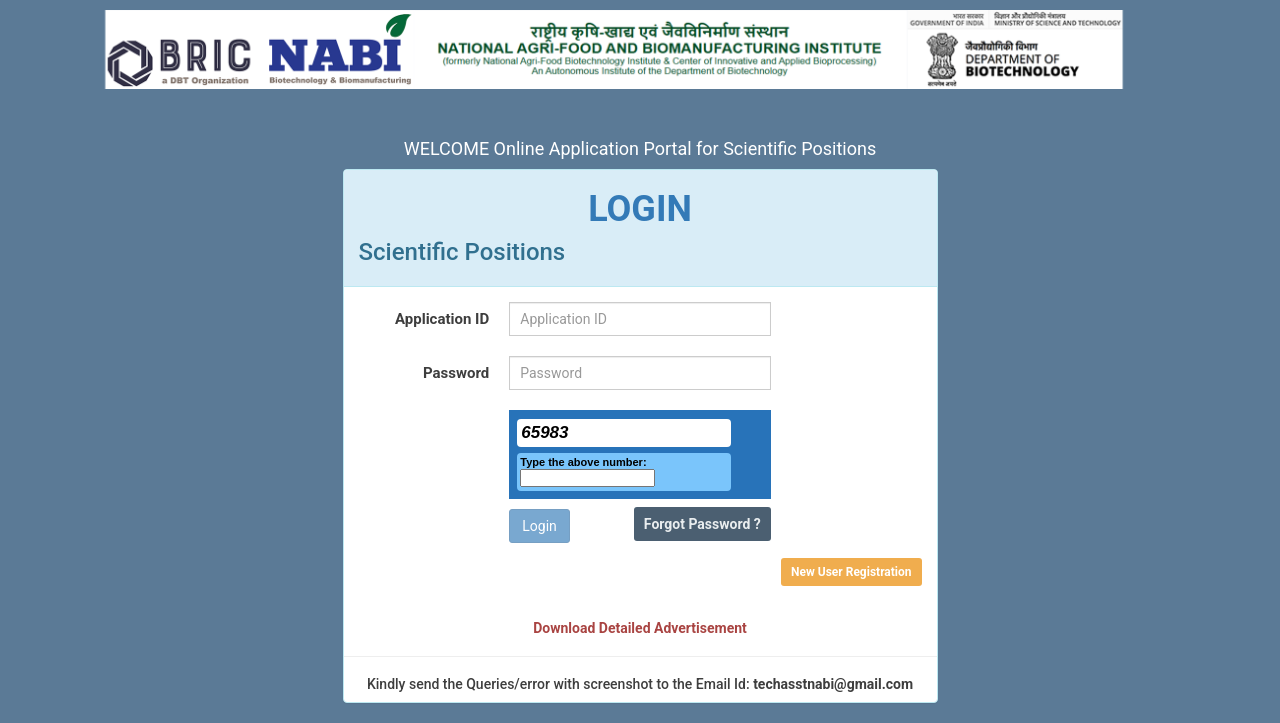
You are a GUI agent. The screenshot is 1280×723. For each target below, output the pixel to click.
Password (456, 373)
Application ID (442, 319)
